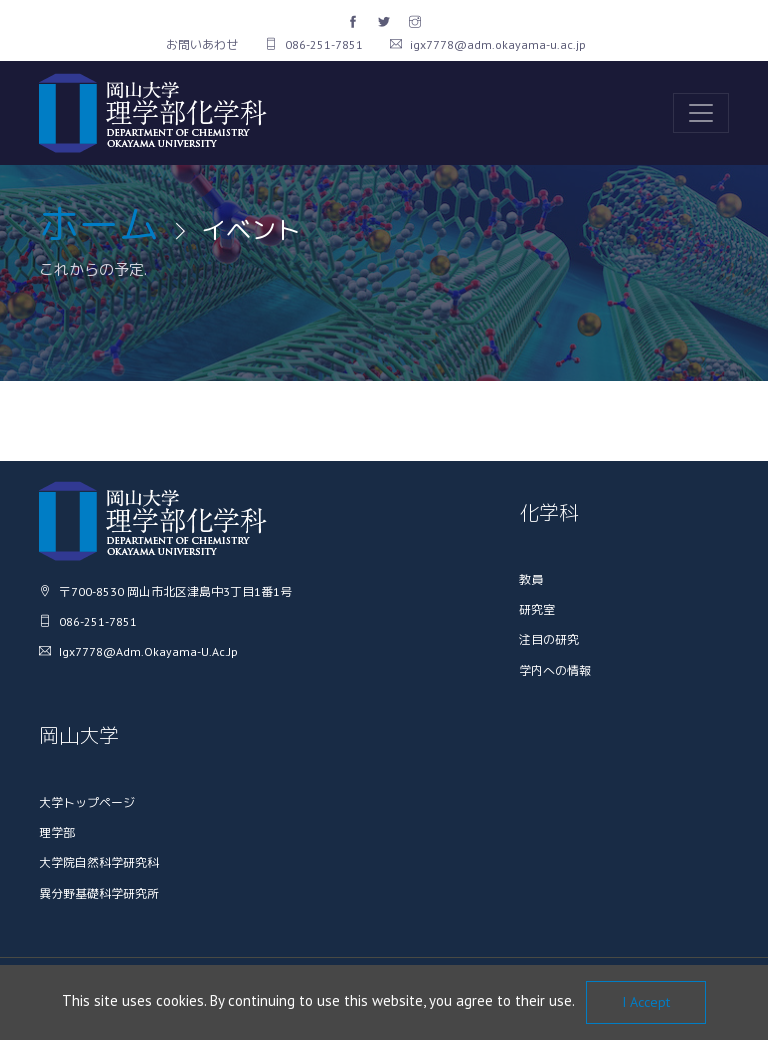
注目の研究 (549, 639)
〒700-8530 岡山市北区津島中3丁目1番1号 (165, 591)
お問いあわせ (202, 44)
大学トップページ (87, 802)
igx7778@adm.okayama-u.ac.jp (488, 44)
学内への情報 (555, 670)
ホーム (99, 224)
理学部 (57, 832)
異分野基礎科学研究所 (99, 893)
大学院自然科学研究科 (99, 862)
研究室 (537, 609)
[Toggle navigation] (701, 113)
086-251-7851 (314, 44)
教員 (531, 579)
